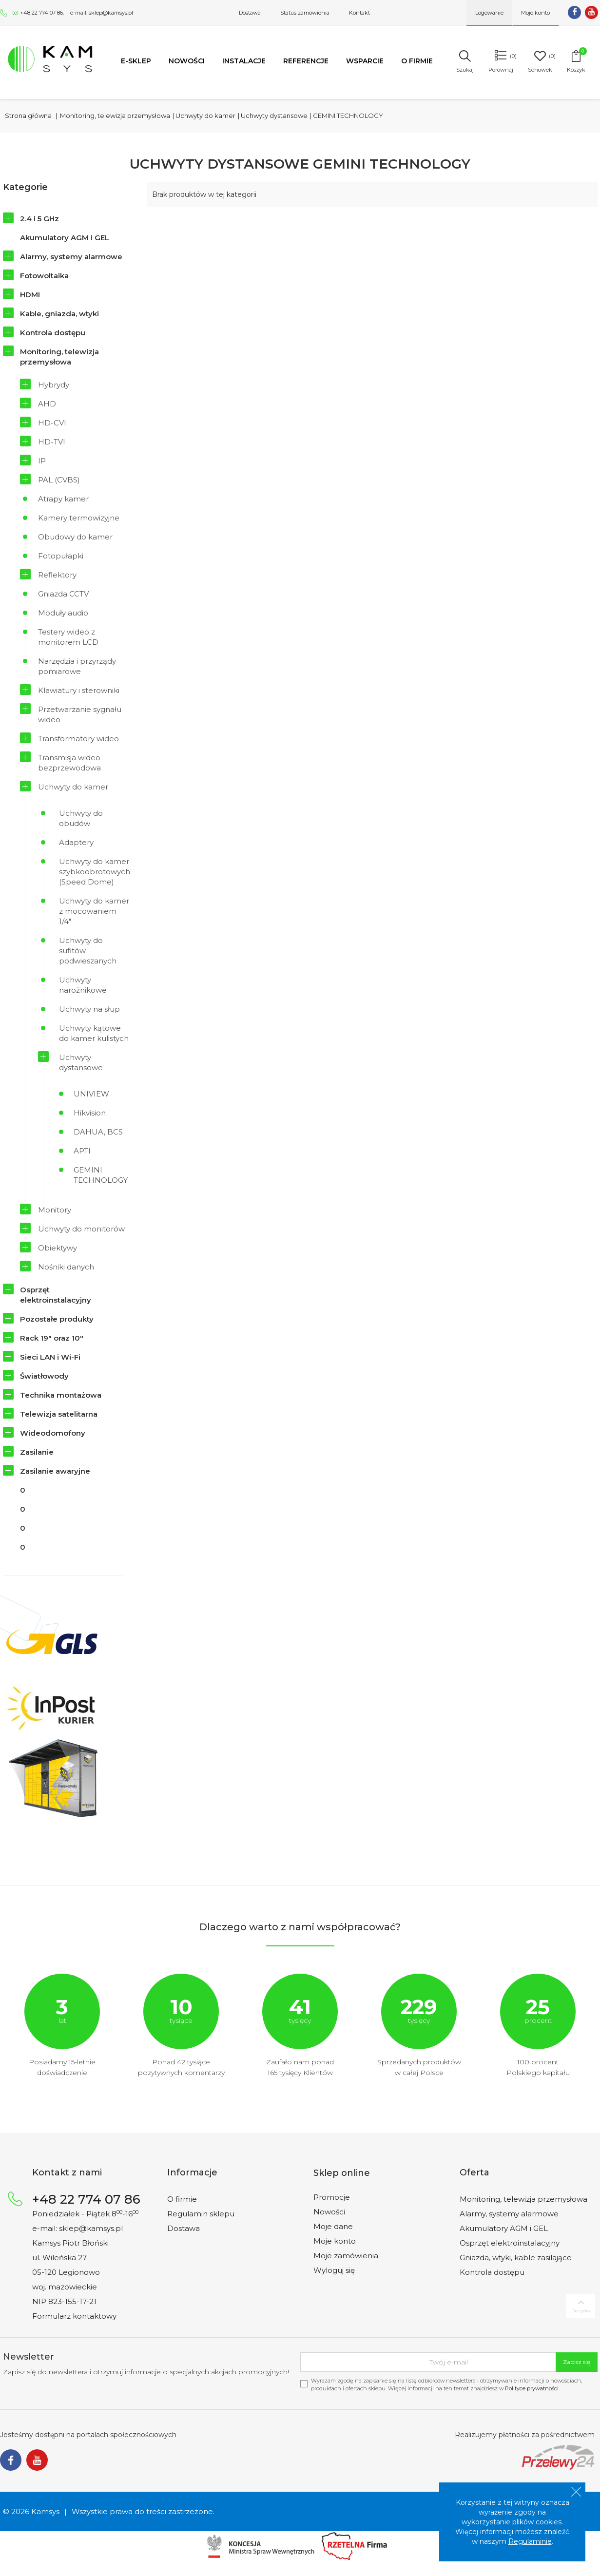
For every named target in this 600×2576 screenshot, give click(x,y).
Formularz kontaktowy (74, 2316)
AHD (47, 403)
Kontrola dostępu (52, 332)
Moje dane (333, 2226)
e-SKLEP (136, 61)
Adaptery (76, 842)
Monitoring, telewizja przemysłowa (59, 356)
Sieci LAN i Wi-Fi (50, 1357)
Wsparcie (365, 61)
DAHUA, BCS (98, 1131)
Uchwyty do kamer (73, 786)
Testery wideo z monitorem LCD (68, 637)
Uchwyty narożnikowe (83, 985)
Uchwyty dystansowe (81, 1062)
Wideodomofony (52, 1433)
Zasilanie (37, 1452)
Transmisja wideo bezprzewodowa (69, 762)
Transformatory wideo (78, 738)
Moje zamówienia (345, 2255)
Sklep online (341, 2173)
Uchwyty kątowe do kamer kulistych (94, 1033)
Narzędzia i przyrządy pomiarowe (77, 666)
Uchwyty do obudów (81, 818)
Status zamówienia (304, 12)
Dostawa (250, 12)
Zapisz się (576, 2361)
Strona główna (28, 115)
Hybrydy (53, 384)
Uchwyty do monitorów (81, 1228)
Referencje (306, 61)
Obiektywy (57, 1247)
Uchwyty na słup (89, 1009)
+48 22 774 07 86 (41, 12)
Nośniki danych (66, 1266)
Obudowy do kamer (75, 536)
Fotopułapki (60, 555)
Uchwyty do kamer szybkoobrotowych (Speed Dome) (94, 871)
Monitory (54, 1209)
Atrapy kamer (63, 498)
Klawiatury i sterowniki (78, 690)
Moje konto (334, 2241)
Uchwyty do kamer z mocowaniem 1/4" (94, 911)
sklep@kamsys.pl (111, 12)
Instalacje (244, 61)
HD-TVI (51, 441)
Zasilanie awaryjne (55, 1471)
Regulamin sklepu (200, 2213)
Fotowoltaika (44, 275)
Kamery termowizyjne (78, 517)
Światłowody (44, 1376)
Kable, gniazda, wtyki (59, 313)
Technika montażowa (60, 1395)
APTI (82, 1150)
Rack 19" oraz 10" (51, 1338)
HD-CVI (52, 422)
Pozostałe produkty (57, 1319)
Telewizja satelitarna (58, 1414)
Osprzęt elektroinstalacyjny (55, 1295)
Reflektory (57, 574)
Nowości (187, 61)
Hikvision (90, 1112)
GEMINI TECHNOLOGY (101, 1175)
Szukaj (465, 69)
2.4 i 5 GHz (39, 218)
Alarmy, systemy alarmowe (71, 256)
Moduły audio (63, 612)
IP (42, 460)
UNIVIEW (91, 1093)
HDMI (30, 294)
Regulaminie (530, 2541)
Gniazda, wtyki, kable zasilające (516, 2257)
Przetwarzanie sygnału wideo (79, 714)
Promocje (331, 2197)
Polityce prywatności (532, 2388)
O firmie (417, 61)
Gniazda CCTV (63, 593)
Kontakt (359, 12)
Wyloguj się (334, 2270)
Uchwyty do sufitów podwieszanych (87, 950)
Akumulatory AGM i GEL (64, 237)
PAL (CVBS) (59, 479)
